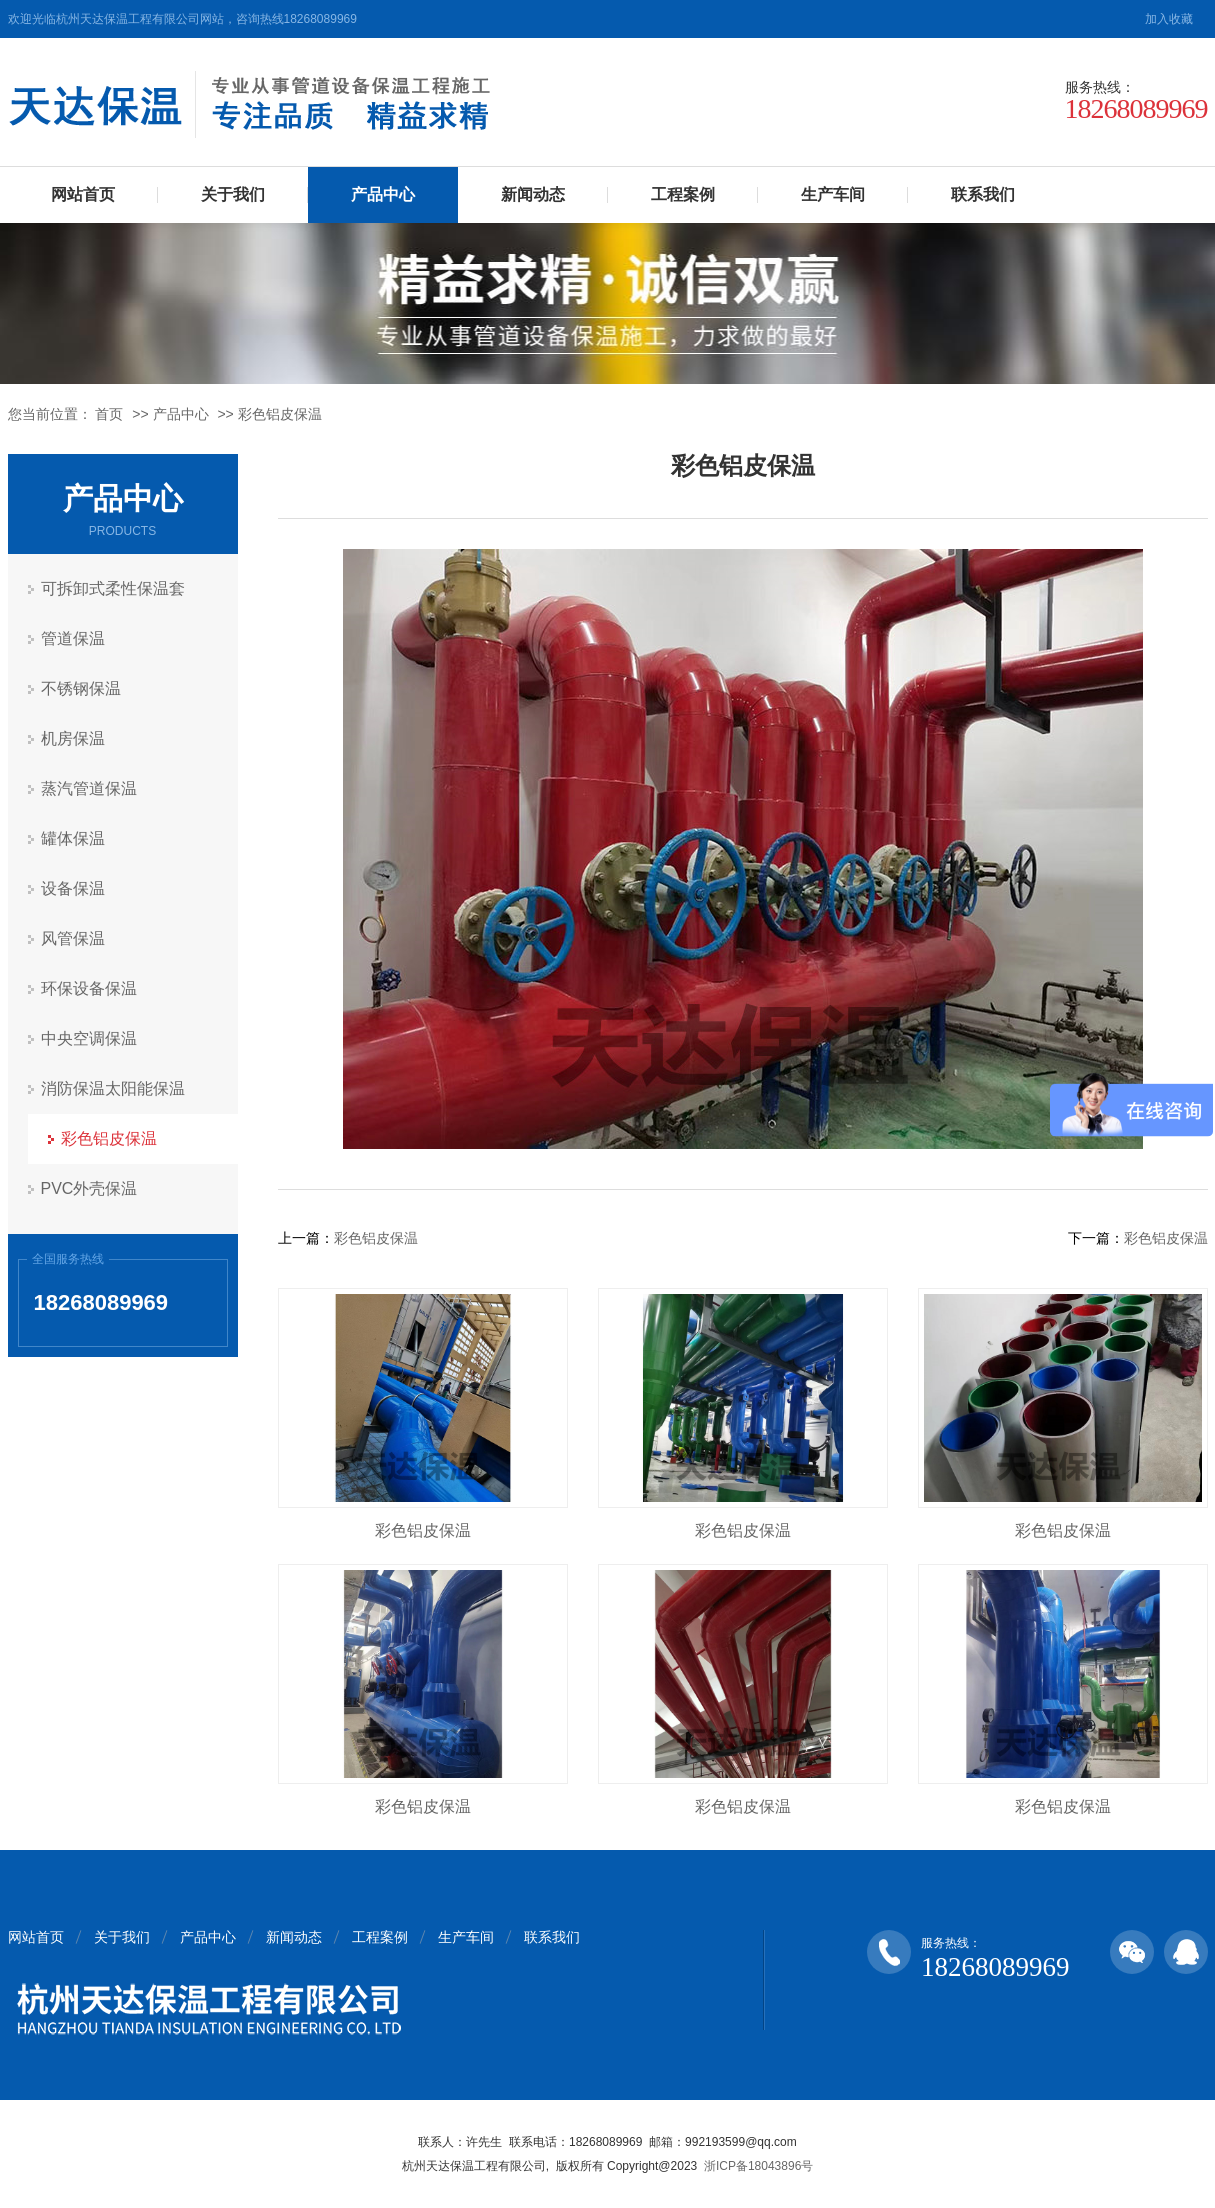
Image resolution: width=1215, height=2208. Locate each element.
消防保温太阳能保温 (113, 1088)
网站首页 (83, 194)
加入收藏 (1169, 19)
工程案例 (683, 194)
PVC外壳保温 (89, 1188)
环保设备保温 (89, 988)
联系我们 (983, 194)
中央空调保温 (89, 1038)
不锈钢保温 (81, 688)
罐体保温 (73, 838)
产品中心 (383, 194)
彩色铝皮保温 (280, 414)
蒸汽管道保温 (89, 788)
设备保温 (73, 888)
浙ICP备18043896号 (758, 2166)
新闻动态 (533, 194)
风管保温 (73, 938)
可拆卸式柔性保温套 (113, 588)
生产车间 (833, 194)
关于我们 (233, 194)
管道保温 (73, 638)
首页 (109, 414)
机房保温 (73, 738)
